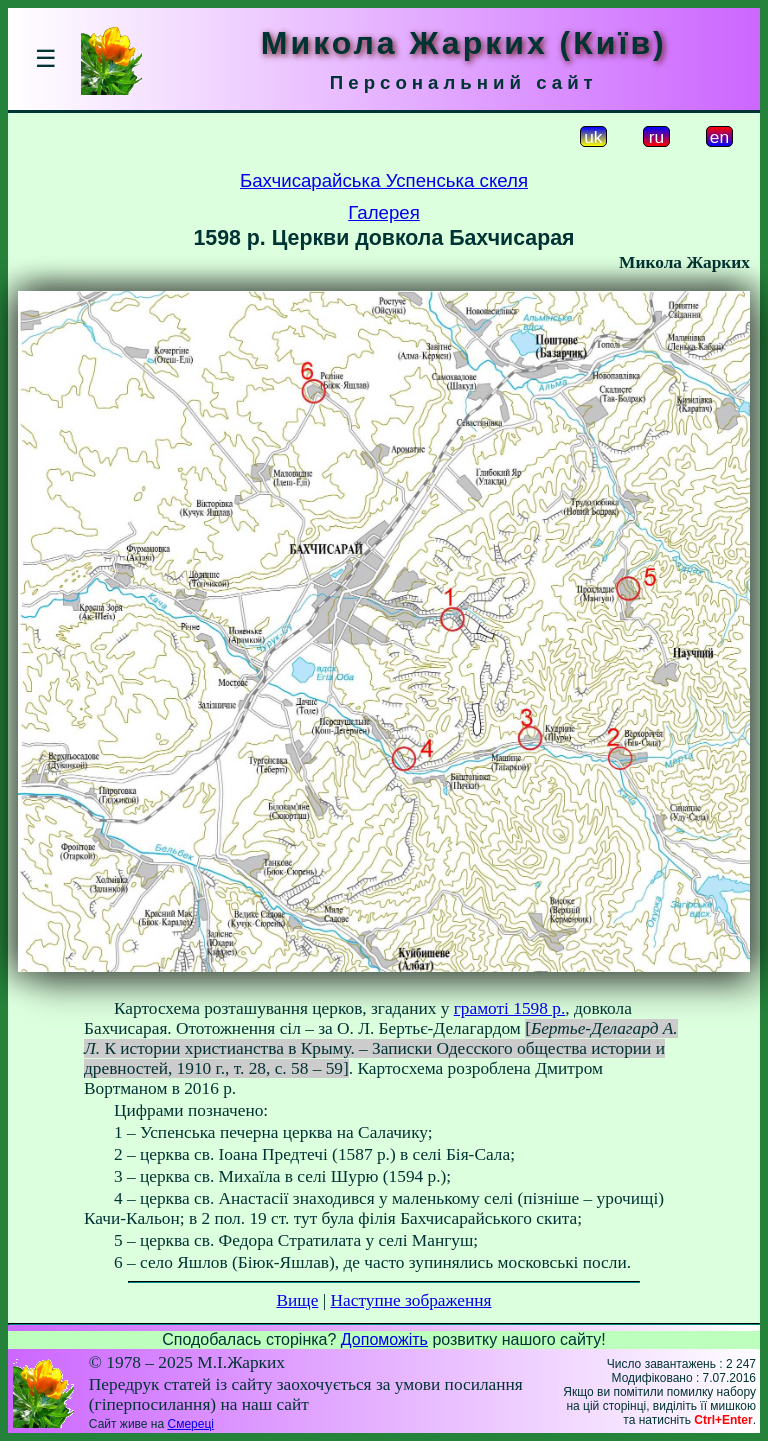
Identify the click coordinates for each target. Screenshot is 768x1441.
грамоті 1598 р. (510, 1008)
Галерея (384, 212)
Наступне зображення (411, 1300)
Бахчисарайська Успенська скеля (384, 180)
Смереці (190, 1424)
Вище (297, 1300)
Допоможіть (384, 1339)
